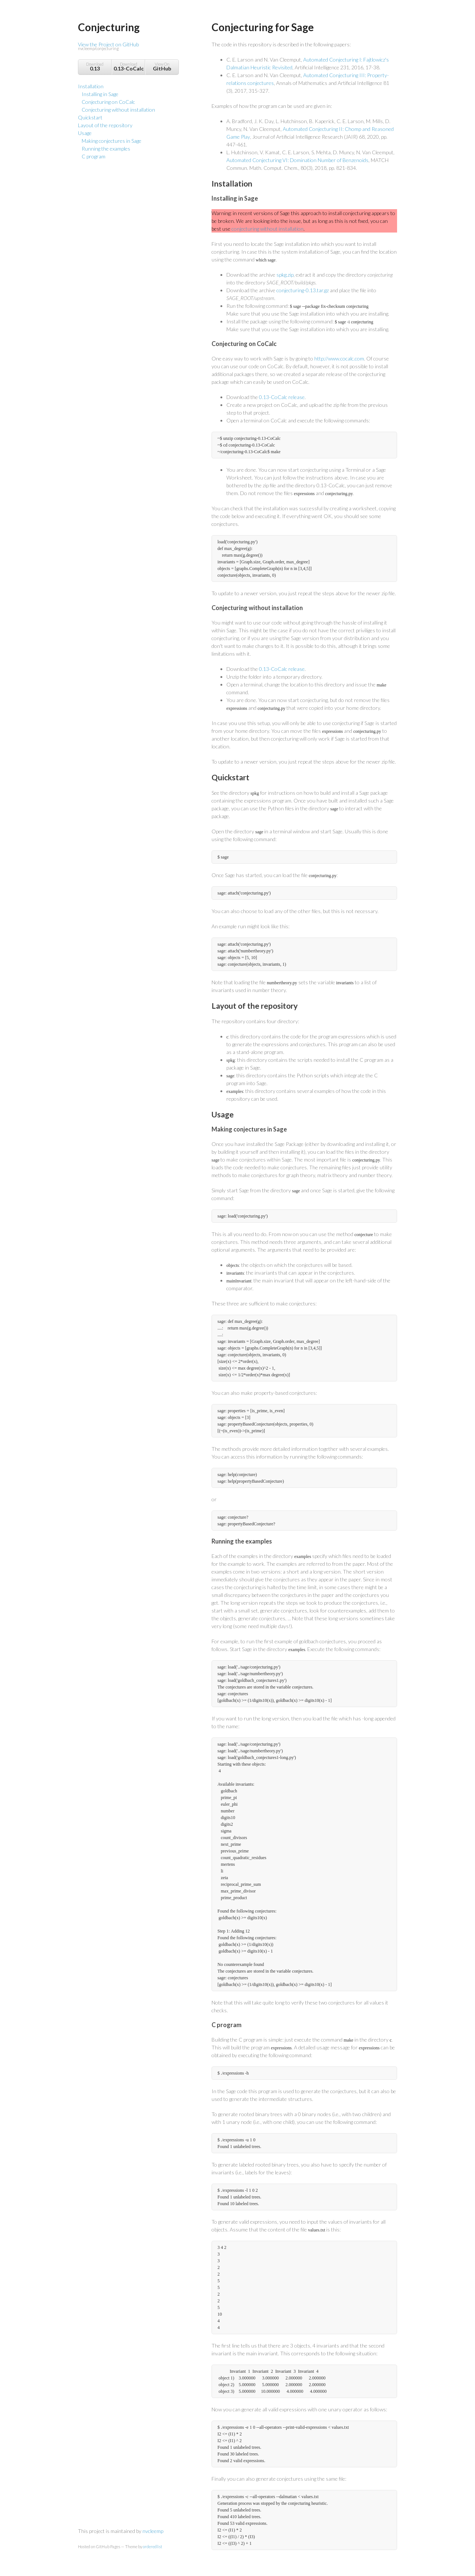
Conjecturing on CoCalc (108, 102)
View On (161, 67)
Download (94, 67)
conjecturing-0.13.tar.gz (302, 290)
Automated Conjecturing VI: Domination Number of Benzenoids (297, 160)
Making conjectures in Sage (111, 141)
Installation (91, 86)
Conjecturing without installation (118, 109)
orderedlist (152, 2546)
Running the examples (106, 148)
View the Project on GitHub (128, 46)
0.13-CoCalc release (282, 397)
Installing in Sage (100, 94)
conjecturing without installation (268, 228)
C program (93, 156)
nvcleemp (152, 2531)
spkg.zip (285, 274)
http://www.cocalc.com (339, 358)
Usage (85, 133)
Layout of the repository (105, 125)
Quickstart (90, 117)
